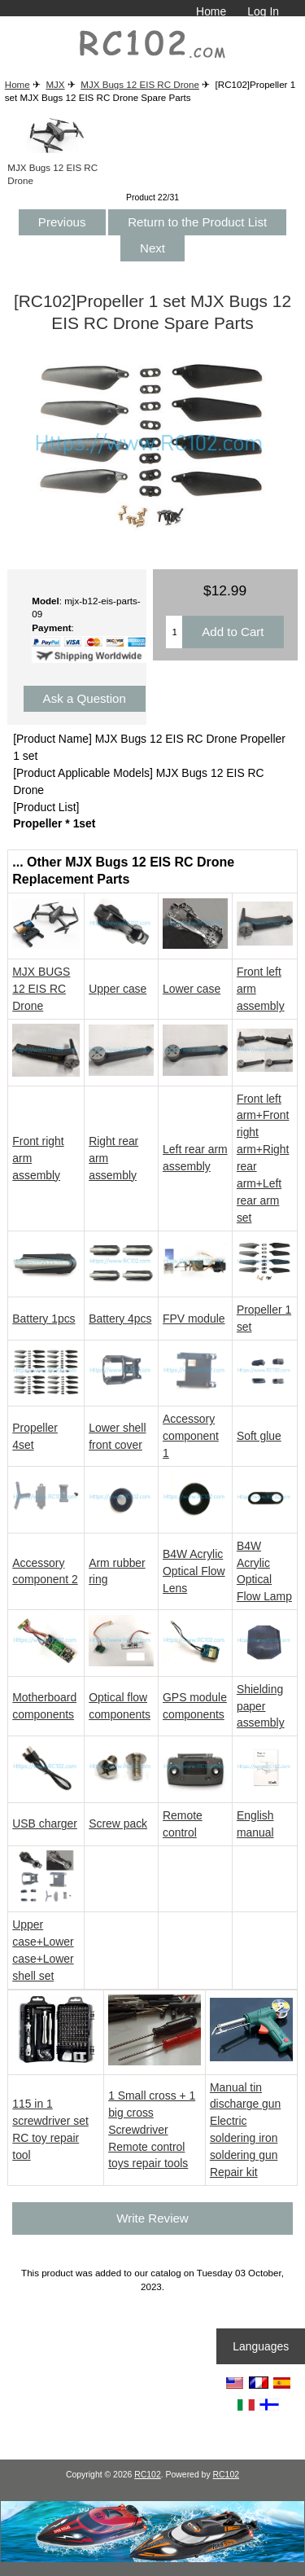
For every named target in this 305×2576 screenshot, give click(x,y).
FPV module (194, 1318)
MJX (55, 84)
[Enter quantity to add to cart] (174, 632)
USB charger (44, 1823)
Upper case (117, 988)
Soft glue (259, 1435)
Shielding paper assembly (261, 1706)
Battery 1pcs (43, 1318)
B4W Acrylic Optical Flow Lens (194, 1571)
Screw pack (118, 1823)
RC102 (147, 2474)
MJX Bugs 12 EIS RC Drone (140, 84)
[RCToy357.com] (152, 2558)
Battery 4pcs (120, 1318)
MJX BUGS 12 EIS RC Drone (41, 988)
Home (211, 11)
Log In (263, 11)
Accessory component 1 (191, 1435)
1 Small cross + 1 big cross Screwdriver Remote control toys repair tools (151, 2129)
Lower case (191, 988)
